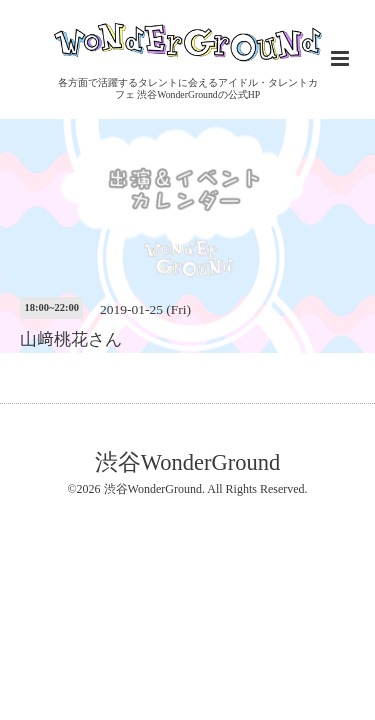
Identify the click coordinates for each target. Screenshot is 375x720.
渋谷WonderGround (187, 461)
